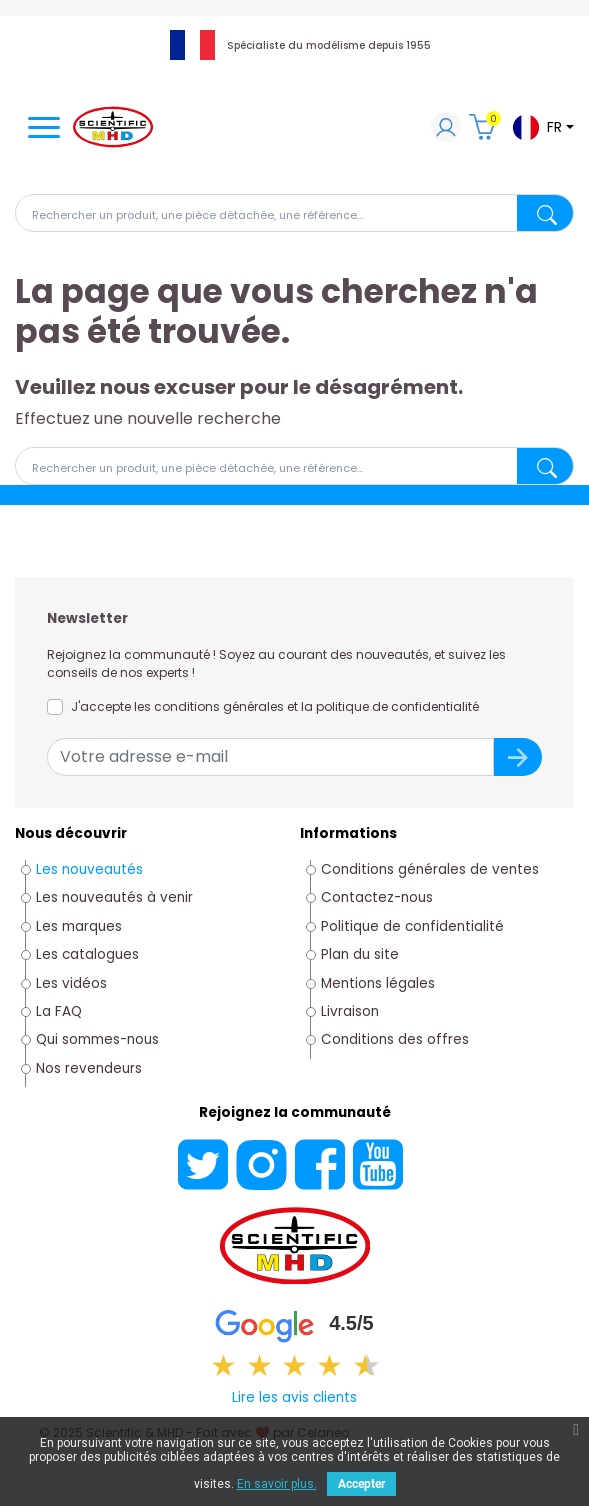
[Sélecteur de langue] (542, 127)
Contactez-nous (377, 897)
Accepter (361, 1484)
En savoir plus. (277, 1484)
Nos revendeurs (89, 1068)
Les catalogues (87, 954)
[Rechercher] (294, 213)
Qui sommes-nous (97, 1039)
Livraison (350, 1011)
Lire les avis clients (294, 1397)
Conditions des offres (395, 1039)
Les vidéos (71, 983)
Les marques (79, 926)
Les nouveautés (89, 869)
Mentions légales (378, 983)
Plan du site (360, 954)
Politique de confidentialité (412, 926)
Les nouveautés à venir (114, 897)
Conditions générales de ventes (430, 869)
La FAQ (59, 1011)
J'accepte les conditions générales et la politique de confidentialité (275, 706)
